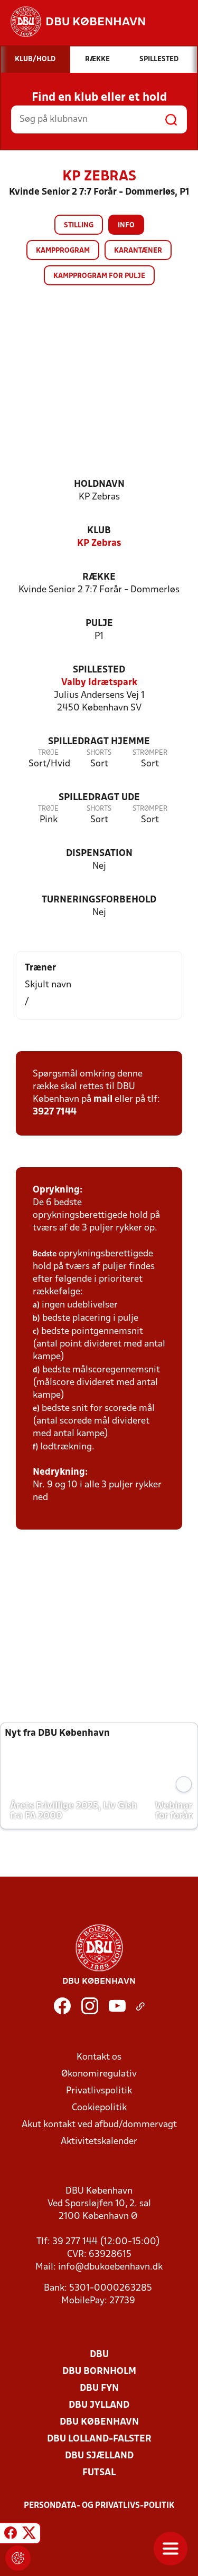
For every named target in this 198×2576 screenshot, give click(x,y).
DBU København (99, 2422)
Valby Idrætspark (99, 682)
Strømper (150, 752)
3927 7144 (55, 1112)
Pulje (99, 623)
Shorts (99, 752)
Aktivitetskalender (99, 2141)
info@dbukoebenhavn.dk (110, 2267)
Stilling (78, 225)
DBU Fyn (99, 2388)
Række (99, 577)
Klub (99, 530)
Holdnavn (99, 484)
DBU (99, 2354)
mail (102, 1099)
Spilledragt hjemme (99, 741)
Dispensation (99, 853)
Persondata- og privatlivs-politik (99, 2506)
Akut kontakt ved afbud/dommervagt (99, 2124)
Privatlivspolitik (99, 2091)
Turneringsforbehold (99, 900)
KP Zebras (99, 543)
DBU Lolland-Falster (99, 2439)
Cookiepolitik (99, 2107)
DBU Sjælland (99, 2456)
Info (126, 225)
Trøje (48, 752)
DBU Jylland (99, 2405)
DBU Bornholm (99, 2371)
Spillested (99, 670)
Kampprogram (63, 250)
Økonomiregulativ (99, 2074)
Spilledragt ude (99, 797)
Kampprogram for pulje (99, 276)
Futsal (99, 2472)
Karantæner (138, 250)
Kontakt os (99, 2057)
